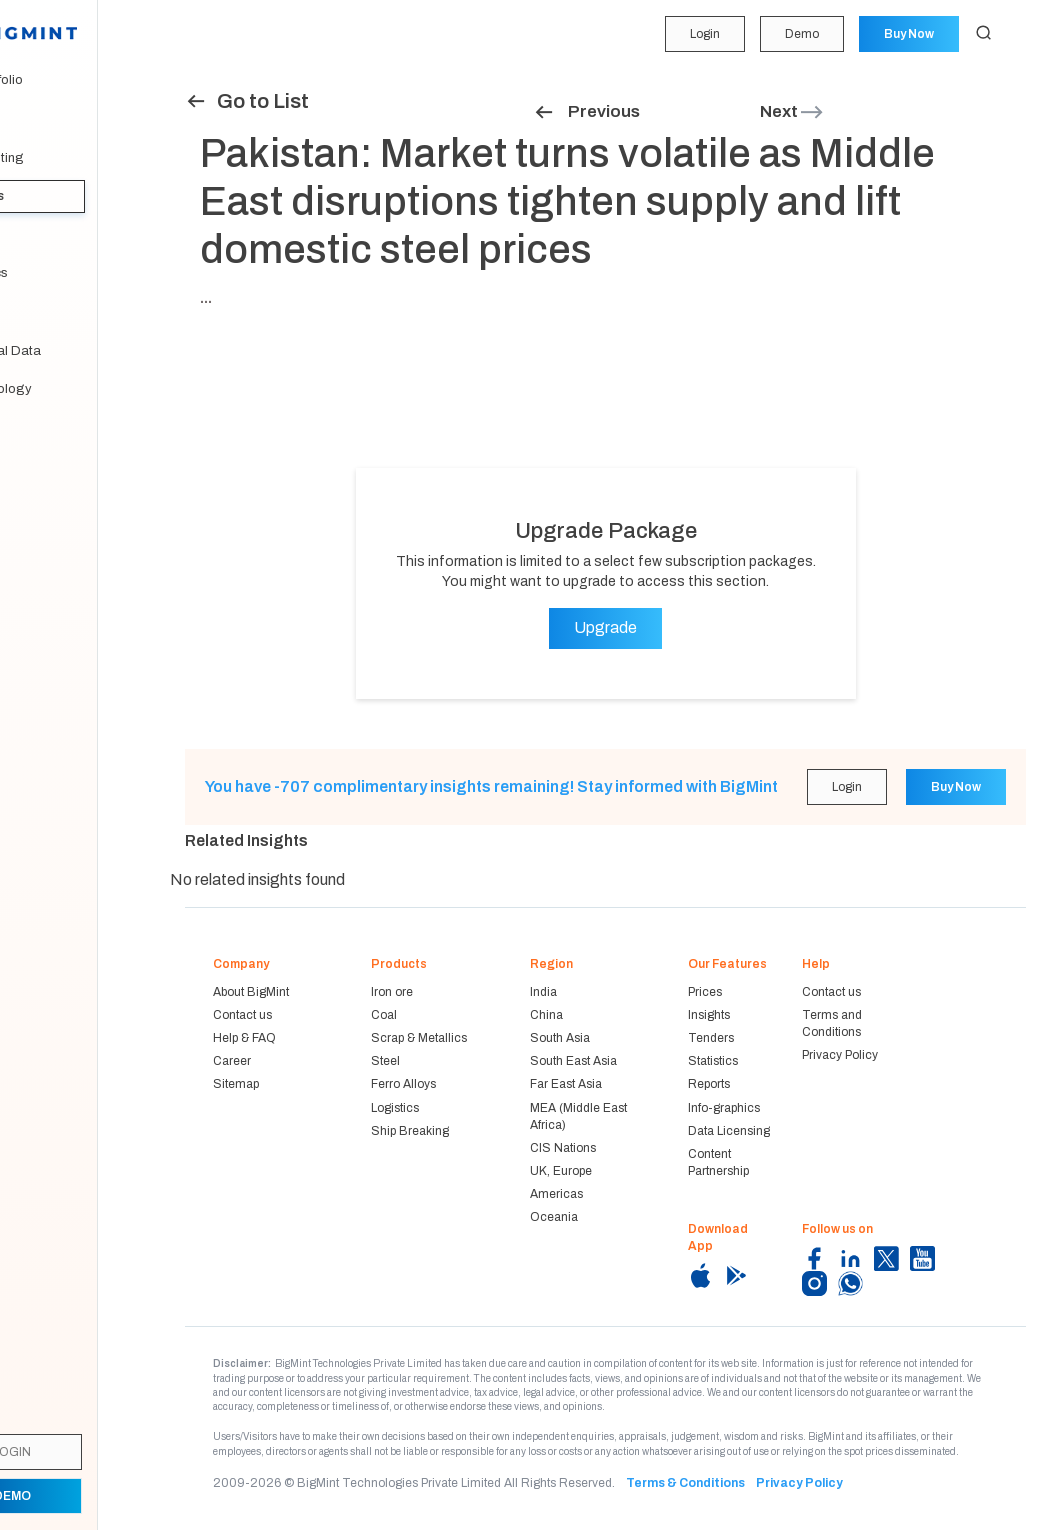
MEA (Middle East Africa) (578, 1116)
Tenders (48, 235)
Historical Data (68, 351)
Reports (47, 312)
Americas (556, 1194)
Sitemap (236, 1084)
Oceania (554, 1217)
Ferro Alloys (403, 1084)
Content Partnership (718, 1162)
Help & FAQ (244, 1038)
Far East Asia (566, 1084)
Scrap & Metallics (419, 1038)
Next (792, 111)
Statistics (52, 273)
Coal (384, 1015)
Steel (385, 1061)
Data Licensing (729, 1131)
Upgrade (605, 627)
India (543, 992)
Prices (705, 992)
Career (232, 1061)
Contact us (242, 1015)
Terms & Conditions (685, 1483)
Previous (586, 111)
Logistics (395, 1108)
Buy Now (908, 34)
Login (702, 34)
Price (39, 119)
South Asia (560, 1038)
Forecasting (60, 158)
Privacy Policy (840, 1055)
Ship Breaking (410, 1131)
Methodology (64, 389)
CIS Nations (563, 1148)
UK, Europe (561, 1171)
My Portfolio (59, 80)
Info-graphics (724, 1108)
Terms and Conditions (832, 1023)
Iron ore (392, 992)
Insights (50, 196)
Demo (800, 34)
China (546, 1015)
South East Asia (573, 1061)
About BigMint (251, 992)
